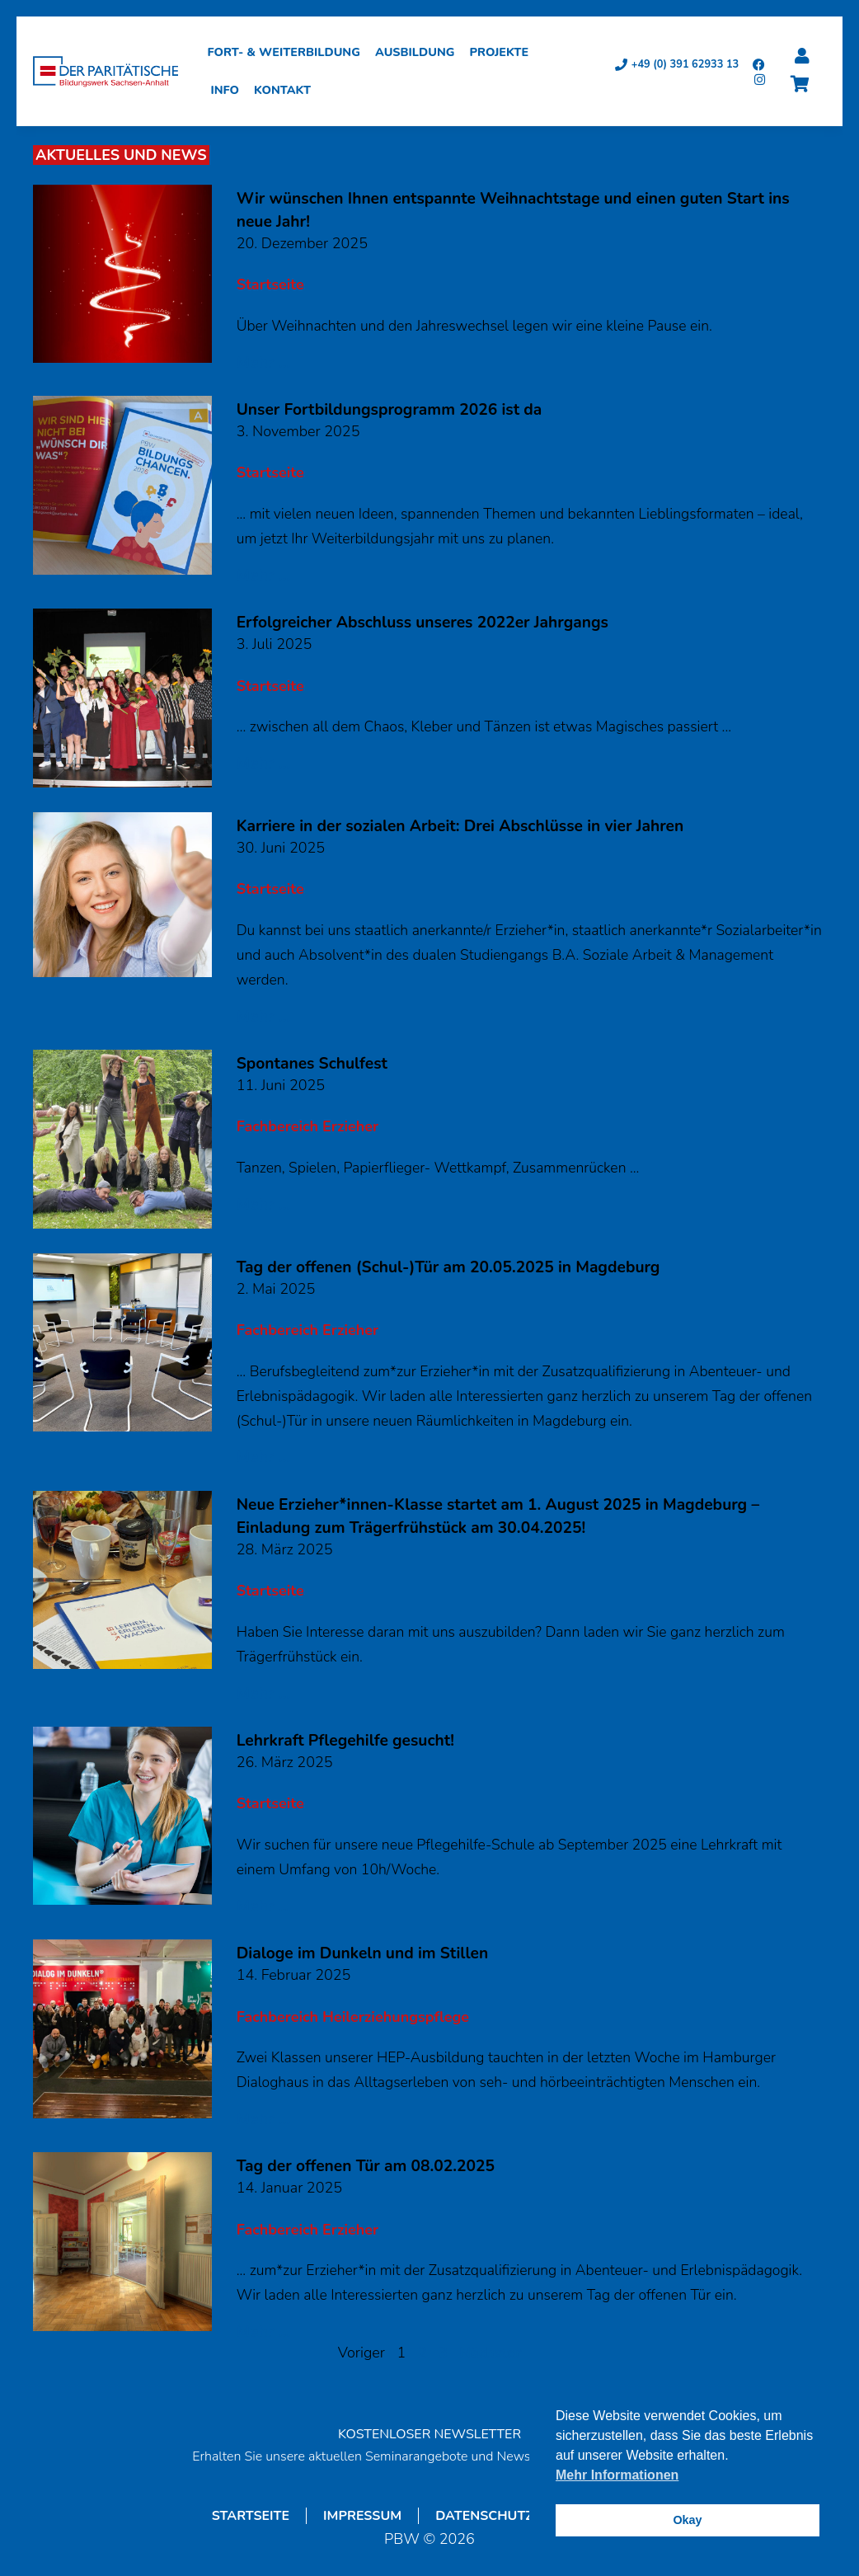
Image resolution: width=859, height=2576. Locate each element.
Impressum (362, 2516)
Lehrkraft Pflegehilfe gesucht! (345, 1740)
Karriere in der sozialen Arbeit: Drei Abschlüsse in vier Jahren (460, 826)
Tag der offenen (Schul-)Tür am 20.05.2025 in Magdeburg (448, 1267)
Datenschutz (484, 2516)
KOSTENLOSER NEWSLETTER (429, 2434)
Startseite (250, 2516)
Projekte (503, 52)
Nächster (491, 2352)
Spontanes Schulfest (312, 1063)
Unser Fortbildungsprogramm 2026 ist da (389, 410)
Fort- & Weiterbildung (287, 52)
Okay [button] (687, 2520)
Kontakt (286, 90)
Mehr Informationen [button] (617, 2475)
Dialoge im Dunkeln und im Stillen (362, 1953)
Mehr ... (263, 363)
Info (228, 90)
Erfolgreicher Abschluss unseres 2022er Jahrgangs (422, 622)
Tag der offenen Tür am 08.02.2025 (366, 2166)
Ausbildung (419, 52)
